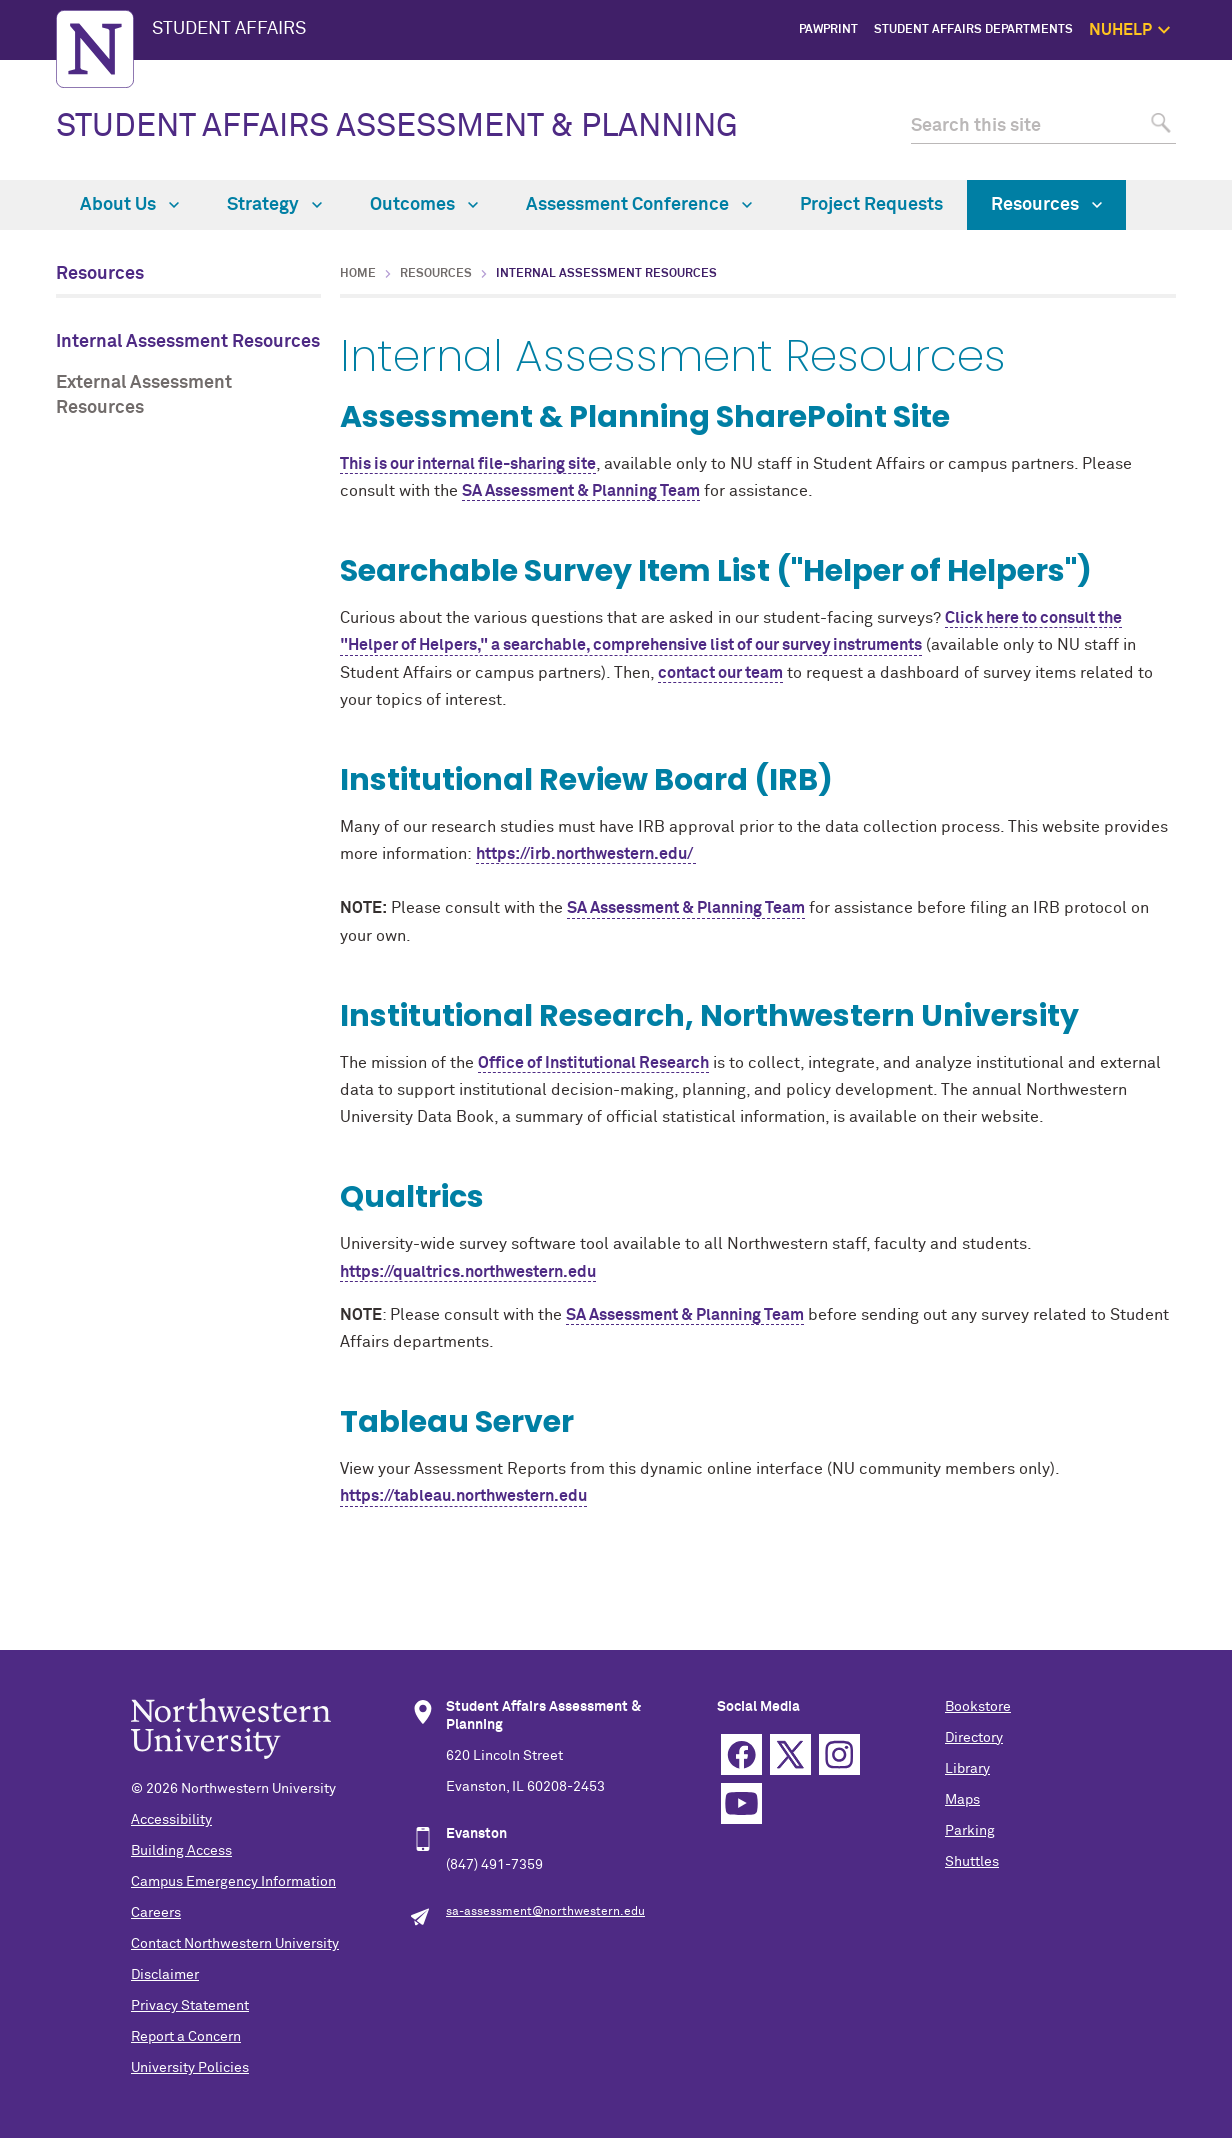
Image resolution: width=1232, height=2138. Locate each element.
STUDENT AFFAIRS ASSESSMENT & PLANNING (397, 127)
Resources (1046, 205)
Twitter (790, 1754)
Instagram (839, 1754)
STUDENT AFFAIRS (229, 29)
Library (967, 1769)
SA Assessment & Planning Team (581, 491)
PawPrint (828, 30)
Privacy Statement (190, 2006)
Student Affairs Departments (973, 30)
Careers (156, 1913)
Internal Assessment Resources (188, 342)
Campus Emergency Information (233, 1882)
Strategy (274, 205)
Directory (974, 1738)
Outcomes (424, 205)
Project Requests (871, 205)
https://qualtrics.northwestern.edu (468, 1272)
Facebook (741, 1754)
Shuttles (972, 1862)
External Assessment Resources (144, 395)
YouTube (741, 1803)
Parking (970, 1831)
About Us (129, 205)
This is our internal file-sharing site (468, 464)
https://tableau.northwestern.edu (463, 1496)
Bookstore (978, 1707)
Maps (962, 1800)
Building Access (181, 1851)
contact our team (720, 673)
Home (358, 274)
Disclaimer (165, 1975)
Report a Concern (186, 2037)
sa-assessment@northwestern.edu (545, 1912)
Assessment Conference (639, 205)
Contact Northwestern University (235, 1944)
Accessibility (171, 1820)
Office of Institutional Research (593, 1063)
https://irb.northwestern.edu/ (586, 854)
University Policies (190, 2068)
